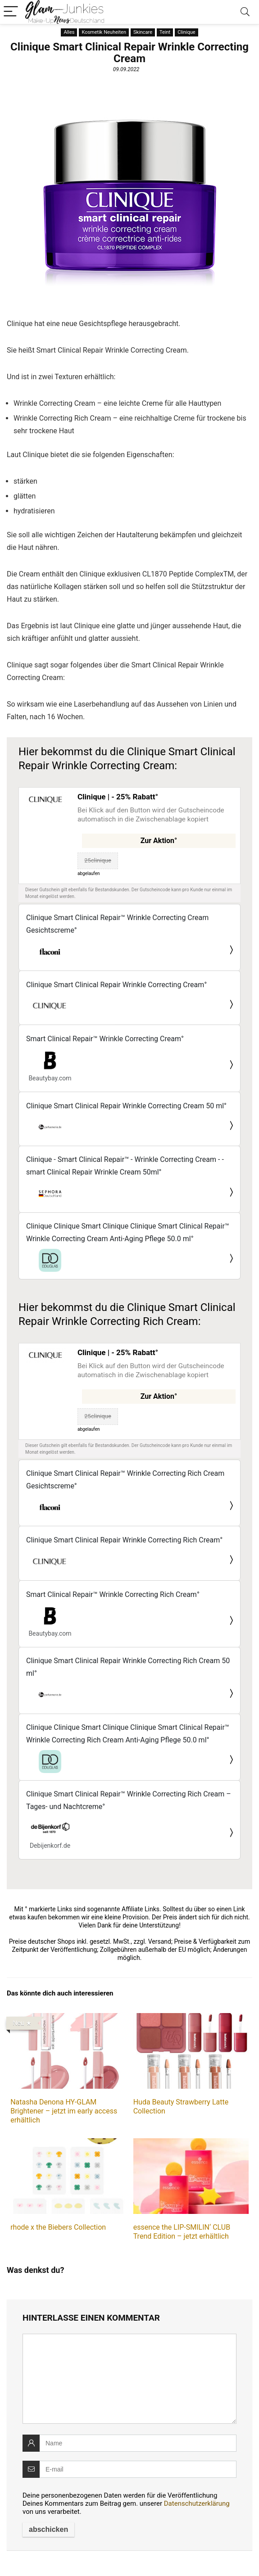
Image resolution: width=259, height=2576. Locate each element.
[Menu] (11, 12)
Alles (69, 32)
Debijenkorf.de (50, 1845)
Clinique (186, 32)
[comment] (129, 2379)
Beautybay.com (49, 1078)
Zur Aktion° (159, 840)
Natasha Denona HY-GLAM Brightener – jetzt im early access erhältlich (63, 2111)
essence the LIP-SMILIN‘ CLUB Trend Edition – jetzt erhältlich (181, 2231)
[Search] (245, 12)
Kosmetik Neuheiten (104, 32)
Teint (164, 32)
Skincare (142, 32)
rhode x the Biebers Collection (58, 2227)
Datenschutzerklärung (197, 2503)
